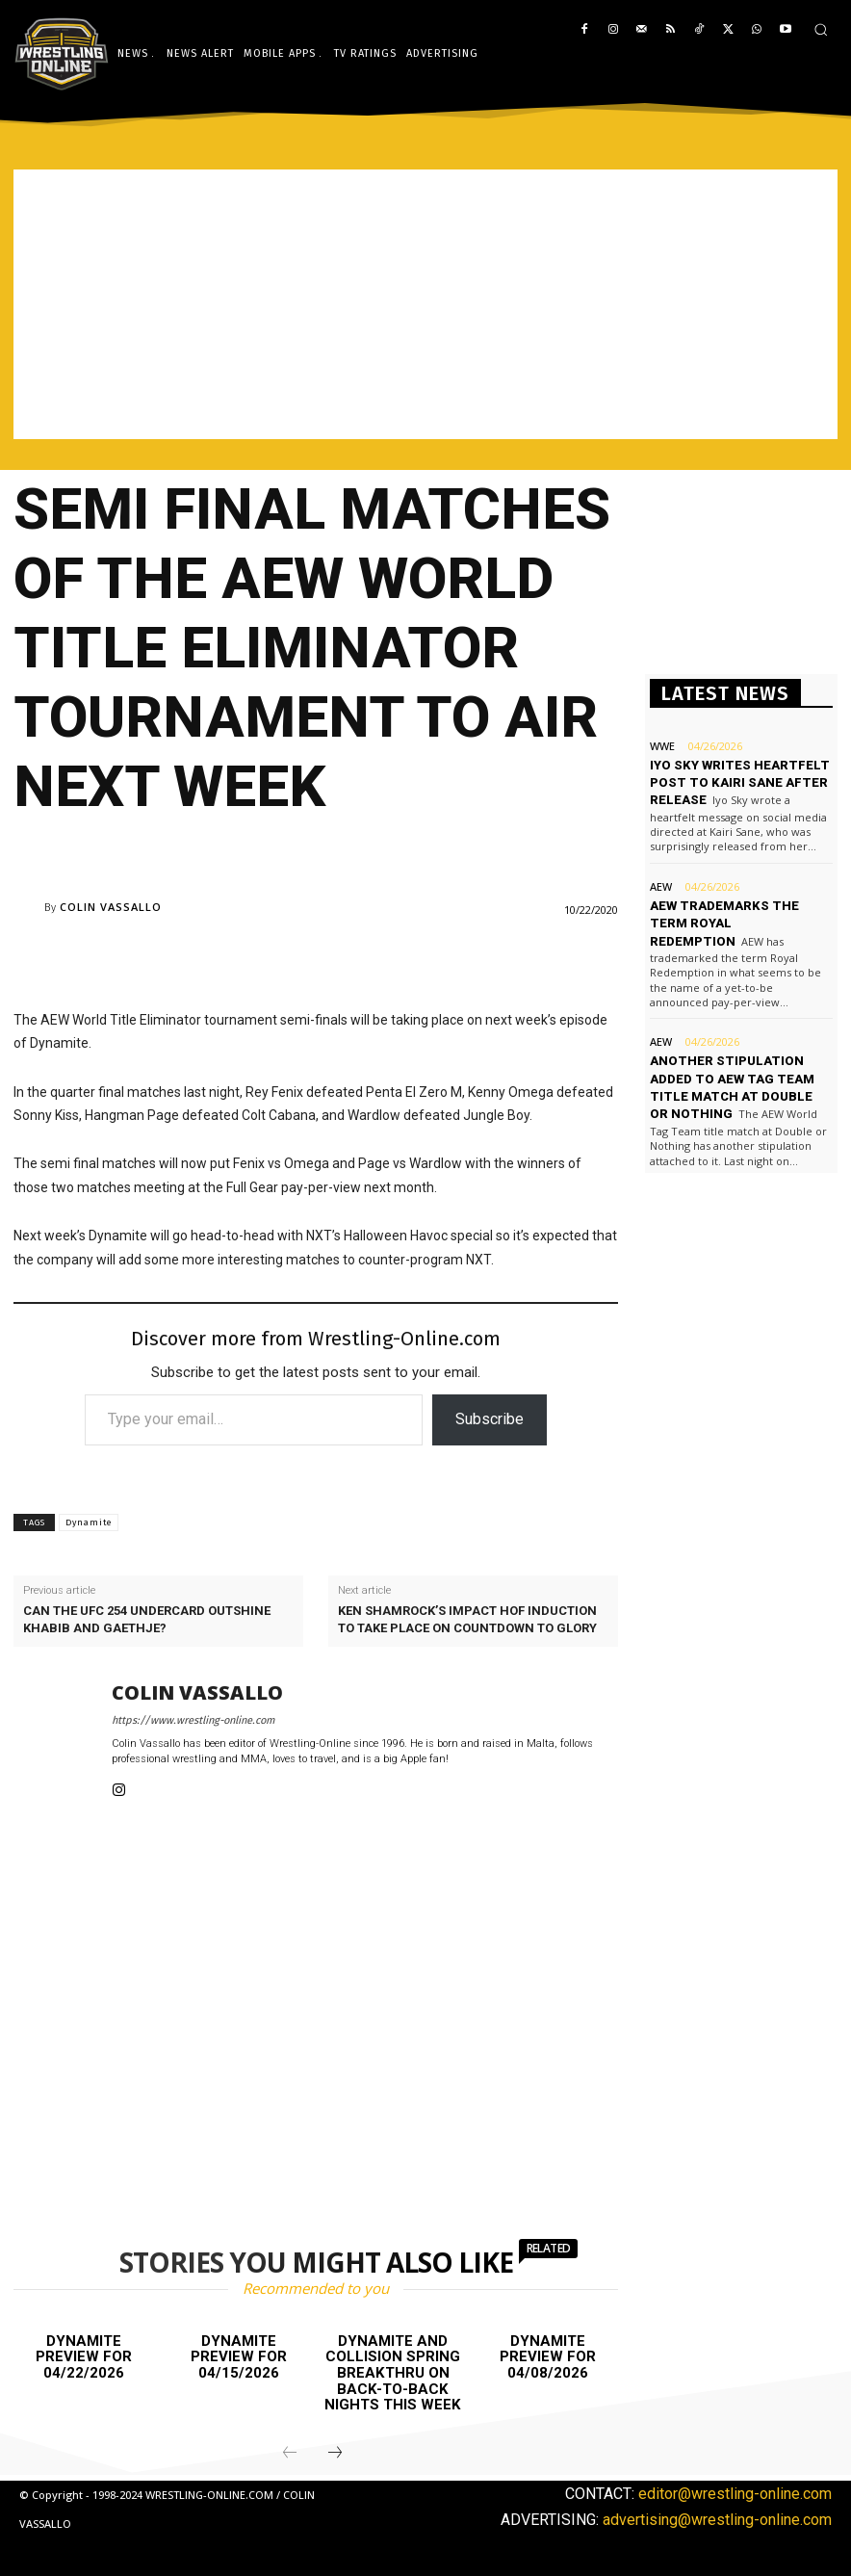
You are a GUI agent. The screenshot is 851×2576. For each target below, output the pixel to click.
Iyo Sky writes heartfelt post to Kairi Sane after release (737, 782)
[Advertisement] (425, 304)
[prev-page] (290, 2453)
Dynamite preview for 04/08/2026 (548, 2356)
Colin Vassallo (111, 906)
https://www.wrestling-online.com (193, 1720)
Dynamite (88, 1522)
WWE (662, 746)
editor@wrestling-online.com (735, 2493)
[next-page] (335, 2453)
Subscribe (489, 1419)
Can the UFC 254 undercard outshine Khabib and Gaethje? (147, 1619)
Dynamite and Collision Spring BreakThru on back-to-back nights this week (393, 2372)
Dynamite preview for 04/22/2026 (84, 2356)
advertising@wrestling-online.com (717, 2520)
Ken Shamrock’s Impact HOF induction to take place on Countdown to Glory (467, 1619)
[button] (820, 29)
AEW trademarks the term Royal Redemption (723, 922)
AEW (661, 885)
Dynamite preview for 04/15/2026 (239, 2356)
